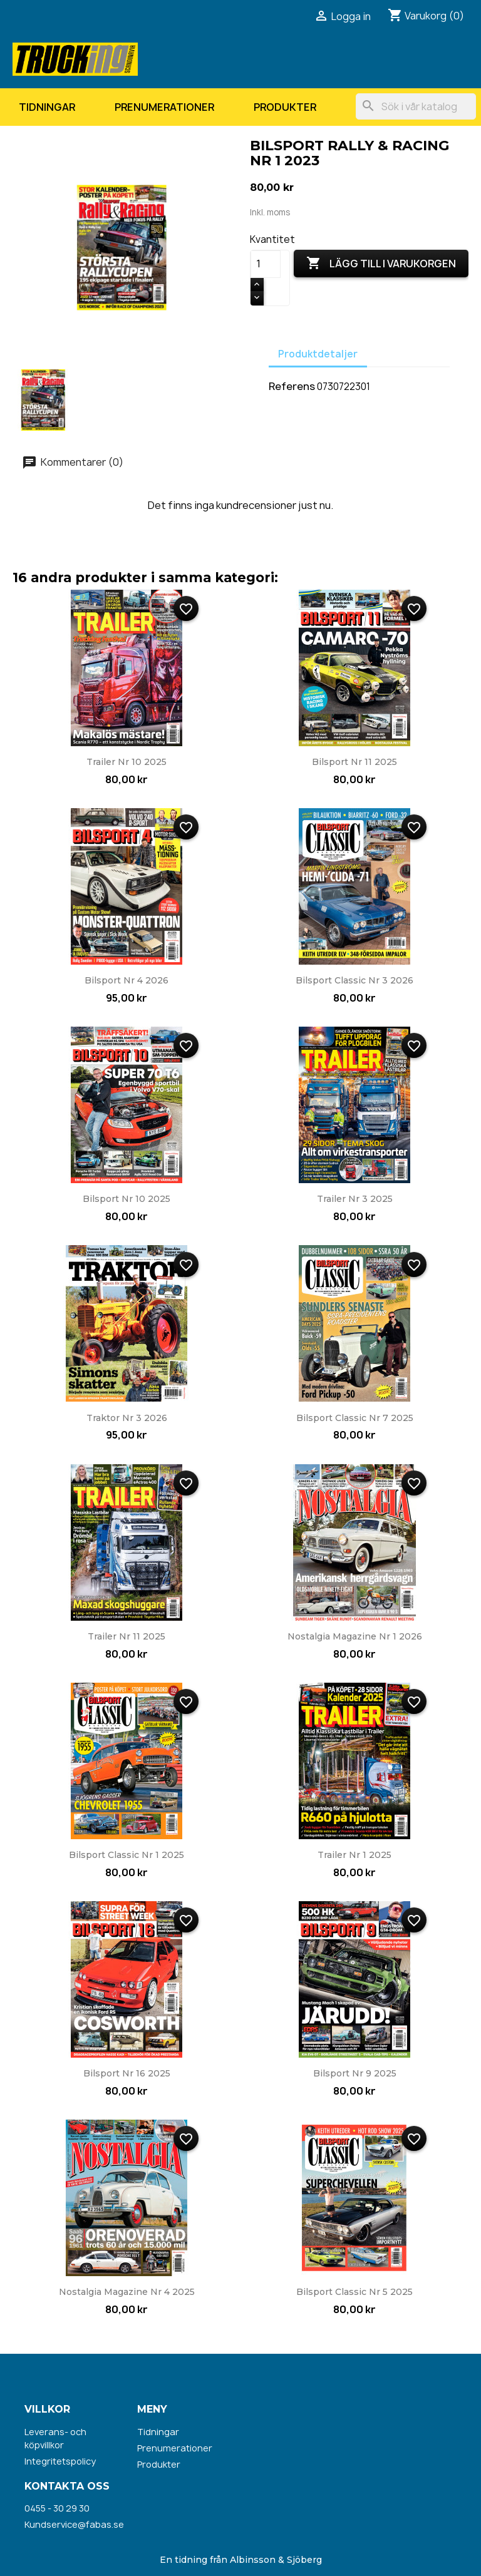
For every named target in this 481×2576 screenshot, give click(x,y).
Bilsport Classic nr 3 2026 (354, 980)
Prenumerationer (164, 107)
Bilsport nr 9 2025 (354, 2073)
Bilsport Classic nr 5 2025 (354, 2291)
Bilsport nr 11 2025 (354, 761)
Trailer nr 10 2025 (126, 761)
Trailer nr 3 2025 (355, 1198)
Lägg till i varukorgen (381, 263)
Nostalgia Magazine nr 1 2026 (354, 1636)
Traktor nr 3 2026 (126, 1418)
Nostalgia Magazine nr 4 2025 (127, 2291)
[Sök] (416, 106)
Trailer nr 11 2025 (126, 1636)
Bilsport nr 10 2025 (126, 1198)
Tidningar (47, 107)
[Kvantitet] (266, 264)
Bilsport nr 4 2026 (126, 980)
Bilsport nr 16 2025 (126, 2073)
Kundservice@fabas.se (74, 2524)
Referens (292, 386)
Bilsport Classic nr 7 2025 (354, 1418)
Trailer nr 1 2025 (354, 1854)
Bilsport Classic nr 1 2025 (126, 1854)
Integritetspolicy (60, 2461)
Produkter (285, 107)
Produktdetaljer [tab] (318, 354)
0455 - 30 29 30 (57, 2508)
